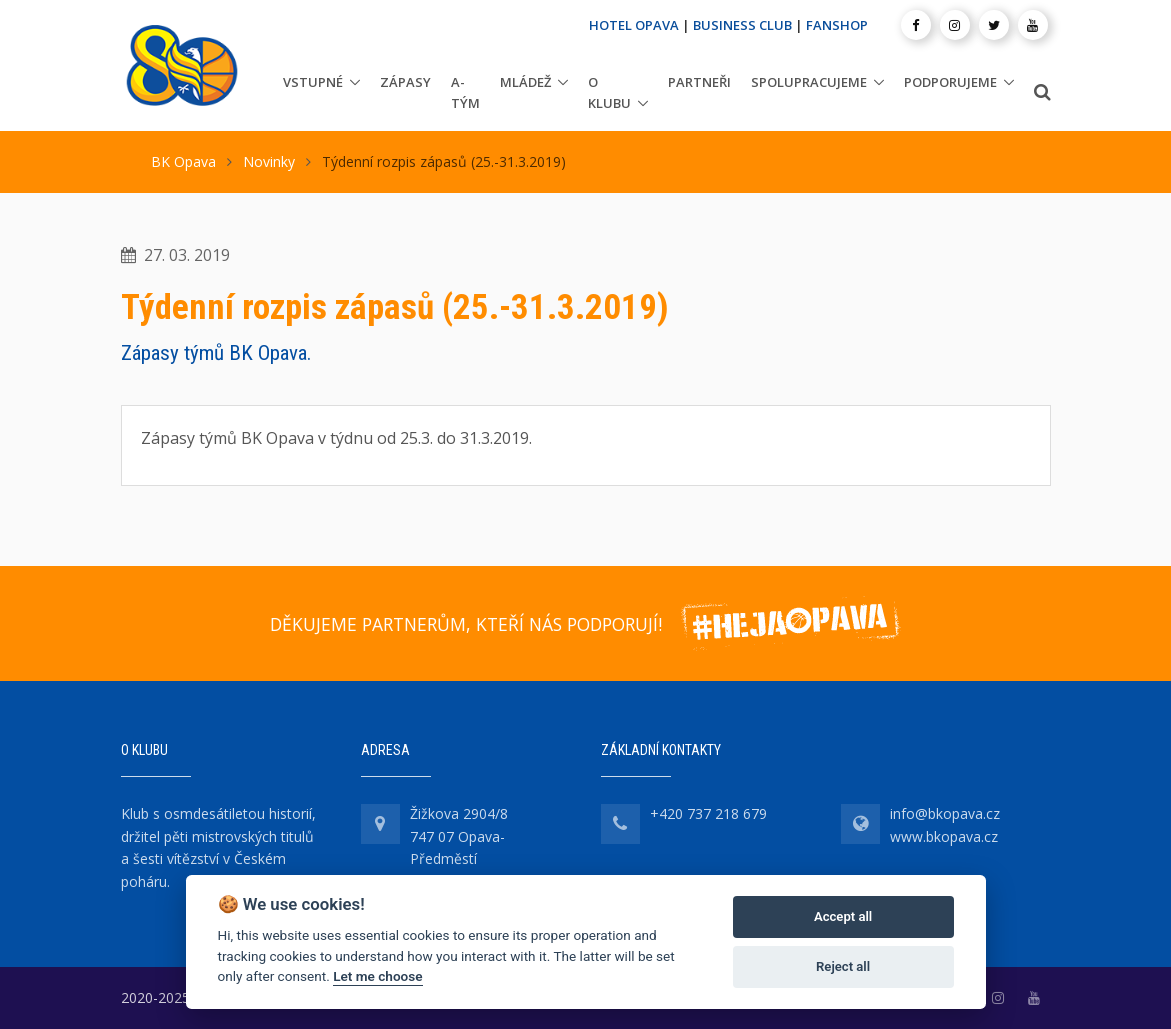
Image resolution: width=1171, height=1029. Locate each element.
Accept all (843, 916)
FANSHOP (837, 25)
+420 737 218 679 (708, 813)
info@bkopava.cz (945, 813)
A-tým (465, 92)
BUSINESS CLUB (742, 25)
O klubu (609, 92)
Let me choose (377, 976)
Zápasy (405, 82)
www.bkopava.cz (944, 836)
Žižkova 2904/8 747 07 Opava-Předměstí (459, 836)
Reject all (843, 966)
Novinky (269, 161)
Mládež (525, 82)
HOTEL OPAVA (634, 25)
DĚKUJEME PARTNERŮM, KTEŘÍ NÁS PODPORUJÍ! (466, 624)
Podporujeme (950, 82)
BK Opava (183, 161)
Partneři (699, 82)
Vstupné (313, 82)
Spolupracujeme (809, 82)
